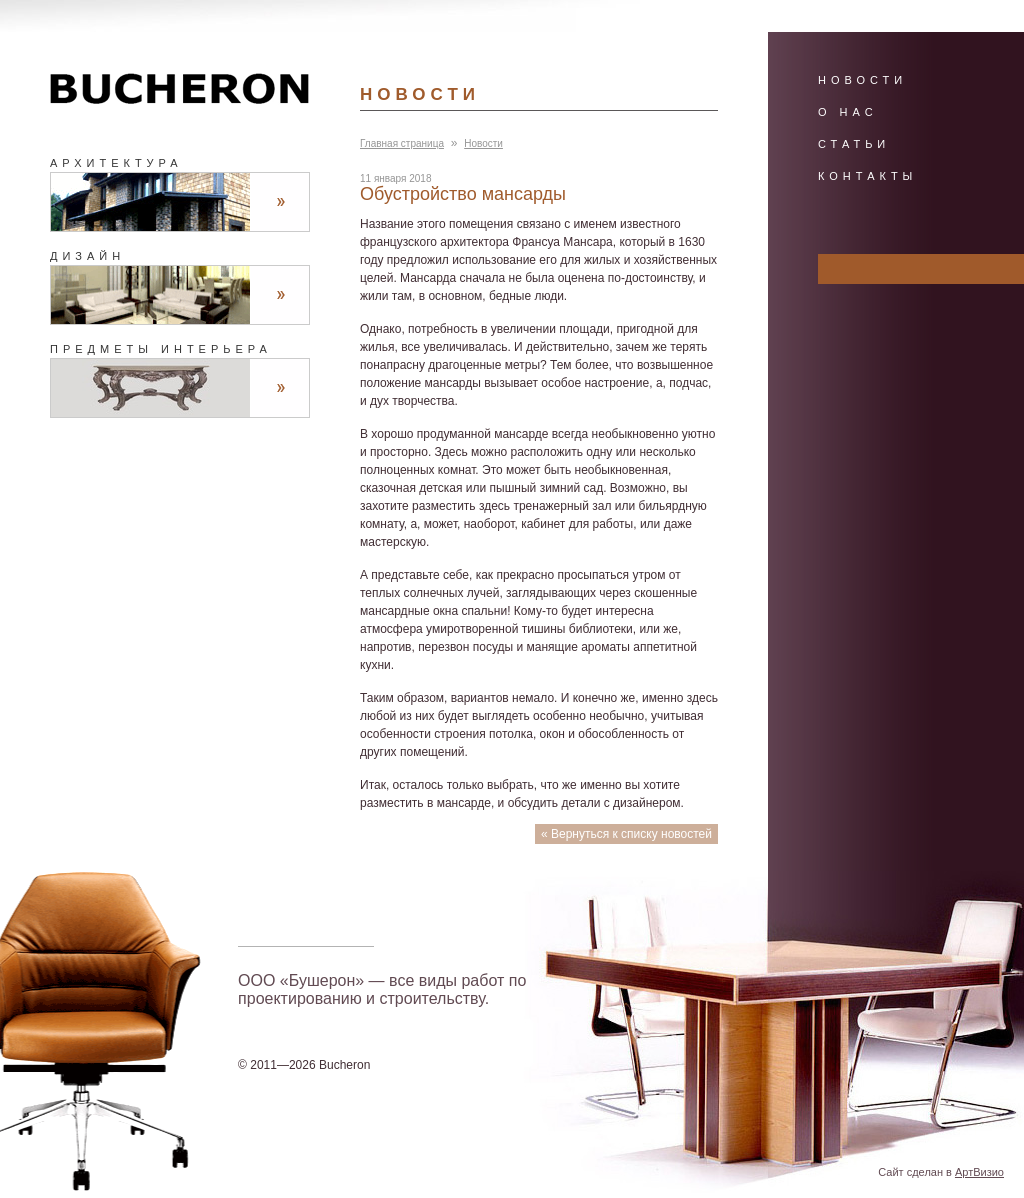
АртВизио (979, 1172)
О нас (848, 112)
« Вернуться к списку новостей (626, 834)
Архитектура (116, 163)
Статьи (854, 144)
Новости (483, 143)
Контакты (867, 176)
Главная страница (402, 143)
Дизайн (87, 256)
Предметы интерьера (161, 349)
